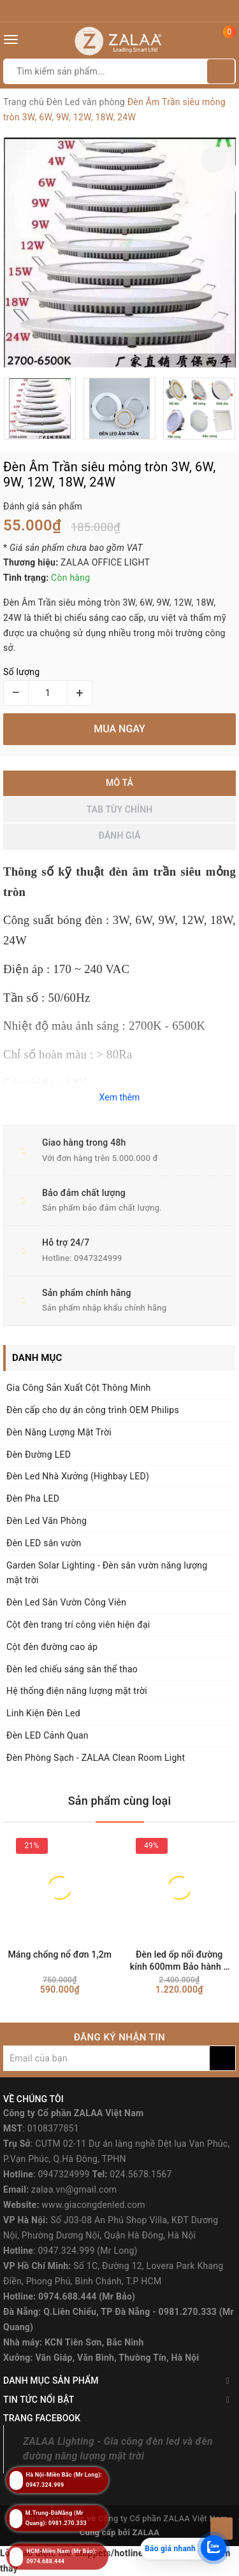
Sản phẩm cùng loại (119, 1800)
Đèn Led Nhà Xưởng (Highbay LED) (77, 1476)
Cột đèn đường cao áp (52, 1647)
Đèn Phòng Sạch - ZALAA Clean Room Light (95, 1758)
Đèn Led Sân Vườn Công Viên (66, 1602)
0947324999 (98, 1258)
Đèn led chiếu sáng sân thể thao (72, 1669)
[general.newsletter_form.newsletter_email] (106, 2058)
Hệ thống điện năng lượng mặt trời (76, 1691)
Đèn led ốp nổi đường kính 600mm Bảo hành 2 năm (179, 1961)
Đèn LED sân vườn (43, 1543)
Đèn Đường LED (38, 1454)
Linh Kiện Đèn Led (43, 1713)
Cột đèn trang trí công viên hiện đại (78, 1624)
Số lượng (21, 672)
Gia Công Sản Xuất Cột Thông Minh (78, 1388)
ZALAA (146, 2532)
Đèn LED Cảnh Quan (47, 1735)
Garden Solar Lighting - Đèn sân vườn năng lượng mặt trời (106, 1573)
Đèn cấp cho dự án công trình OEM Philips (92, 1410)
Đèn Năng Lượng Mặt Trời (59, 1432)
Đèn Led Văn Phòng (46, 1521)
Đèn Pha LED (32, 1498)
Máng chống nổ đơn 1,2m (60, 1954)
